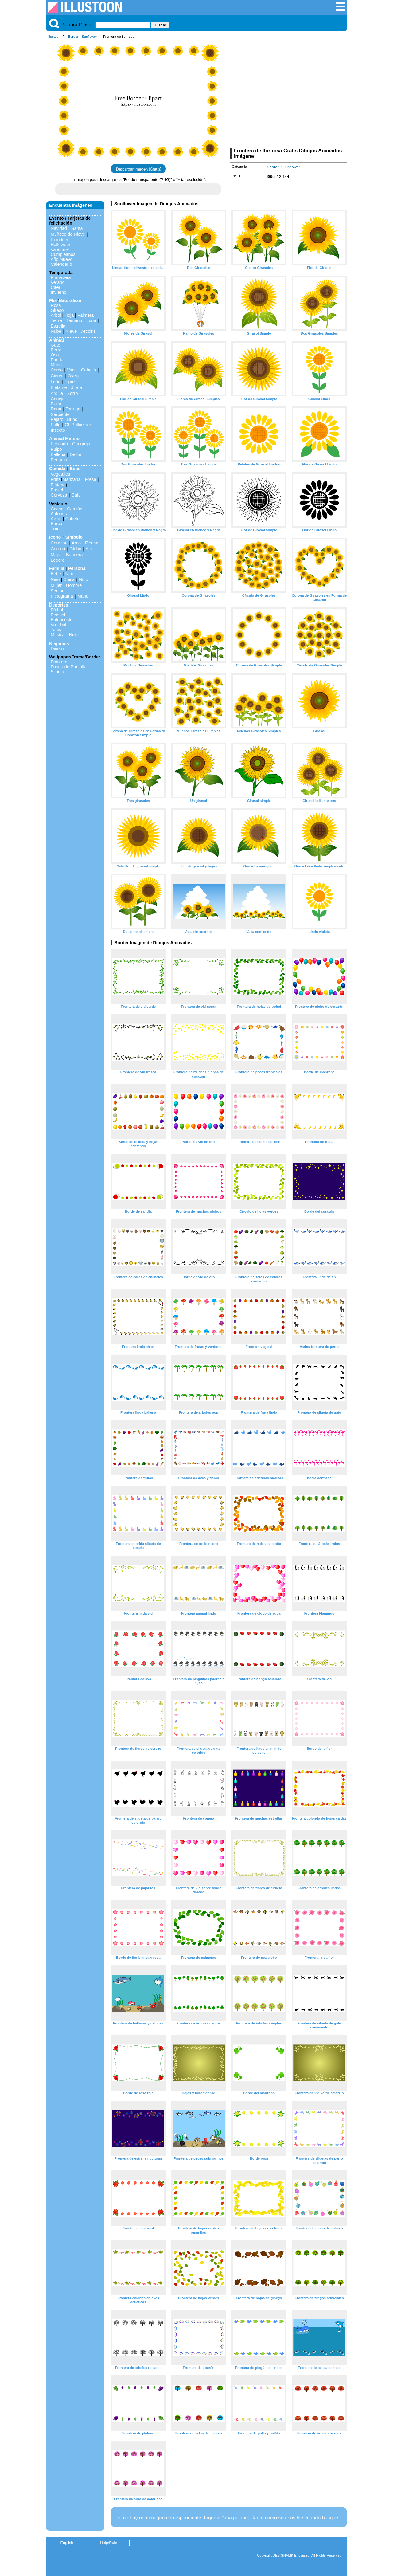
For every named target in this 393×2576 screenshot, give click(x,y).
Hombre (74, 585)
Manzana (71, 479)
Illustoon (54, 36)
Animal (56, 340)
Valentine (60, 249)
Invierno (58, 292)
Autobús (59, 513)
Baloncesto (61, 619)
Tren (55, 528)
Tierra (56, 320)
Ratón (56, 403)
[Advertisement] (288, 95)
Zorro (72, 393)
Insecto (58, 430)
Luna (91, 320)
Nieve (71, 331)
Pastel (57, 489)
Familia (56, 568)
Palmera (85, 315)
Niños (71, 573)
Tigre (70, 381)
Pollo (55, 424)
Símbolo (74, 537)
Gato (55, 345)
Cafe (76, 495)
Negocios (59, 643)
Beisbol (58, 614)
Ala (89, 548)
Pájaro (57, 419)
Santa (77, 228)
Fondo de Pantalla (69, 666)
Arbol (56, 315)
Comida (57, 468)
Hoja (69, 315)
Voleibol (58, 624)
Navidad (59, 228)
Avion (56, 518)
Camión (74, 508)
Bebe (56, 573)
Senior (57, 590)
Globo (75, 548)
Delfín (75, 454)
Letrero (58, 560)
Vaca (72, 369)
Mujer (56, 585)
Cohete (72, 518)
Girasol (58, 310)
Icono (55, 537)
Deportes (58, 605)
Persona (77, 568)
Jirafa (76, 387)
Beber (76, 468)
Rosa (56, 305)
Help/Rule (108, 2542)
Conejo (58, 398)
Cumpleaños (63, 254)
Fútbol (57, 609)
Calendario (61, 264)
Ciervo (57, 375)
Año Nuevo (61, 259)
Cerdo (57, 369)
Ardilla (57, 393)
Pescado (59, 443)
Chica (69, 579)
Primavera (61, 277)
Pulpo (56, 449)
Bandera (74, 554)
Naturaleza (70, 300)
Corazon (59, 542)
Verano (58, 282)
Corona (58, 548)
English (66, 2542)
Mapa (56, 554)
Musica (58, 634)
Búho (72, 419)
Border (73, 36)
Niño (55, 579)
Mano (82, 596)
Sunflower (89, 36)
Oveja (74, 375)
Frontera (59, 661)
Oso (55, 354)
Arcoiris (88, 331)
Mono (56, 364)
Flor (53, 300)
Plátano (58, 484)
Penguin (59, 459)
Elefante (59, 387)
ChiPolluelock (78, 424)
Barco (56, 523)
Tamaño (74, 320)
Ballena (58, 454)
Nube (56, 331)
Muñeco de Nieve (68, 234)
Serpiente (60, 414)
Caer (55, 287)
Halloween (61, 244)
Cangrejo (81, 443)
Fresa (90, 479)
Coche (57, 508)
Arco (76, 542)
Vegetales (60, 474)
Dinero (57, 648)
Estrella (58, 326)
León (55, 381)
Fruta (56, 479)
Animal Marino (64, 438)
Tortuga (72, 408)
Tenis (56, 629)
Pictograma (62, 596)
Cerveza (59, 495)
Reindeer (59, 239)
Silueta (57, 671)
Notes (75, 634)
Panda (57, 359)
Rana (56, 408)
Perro (56, 350)
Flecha (91, 542)
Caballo (88, 369)
